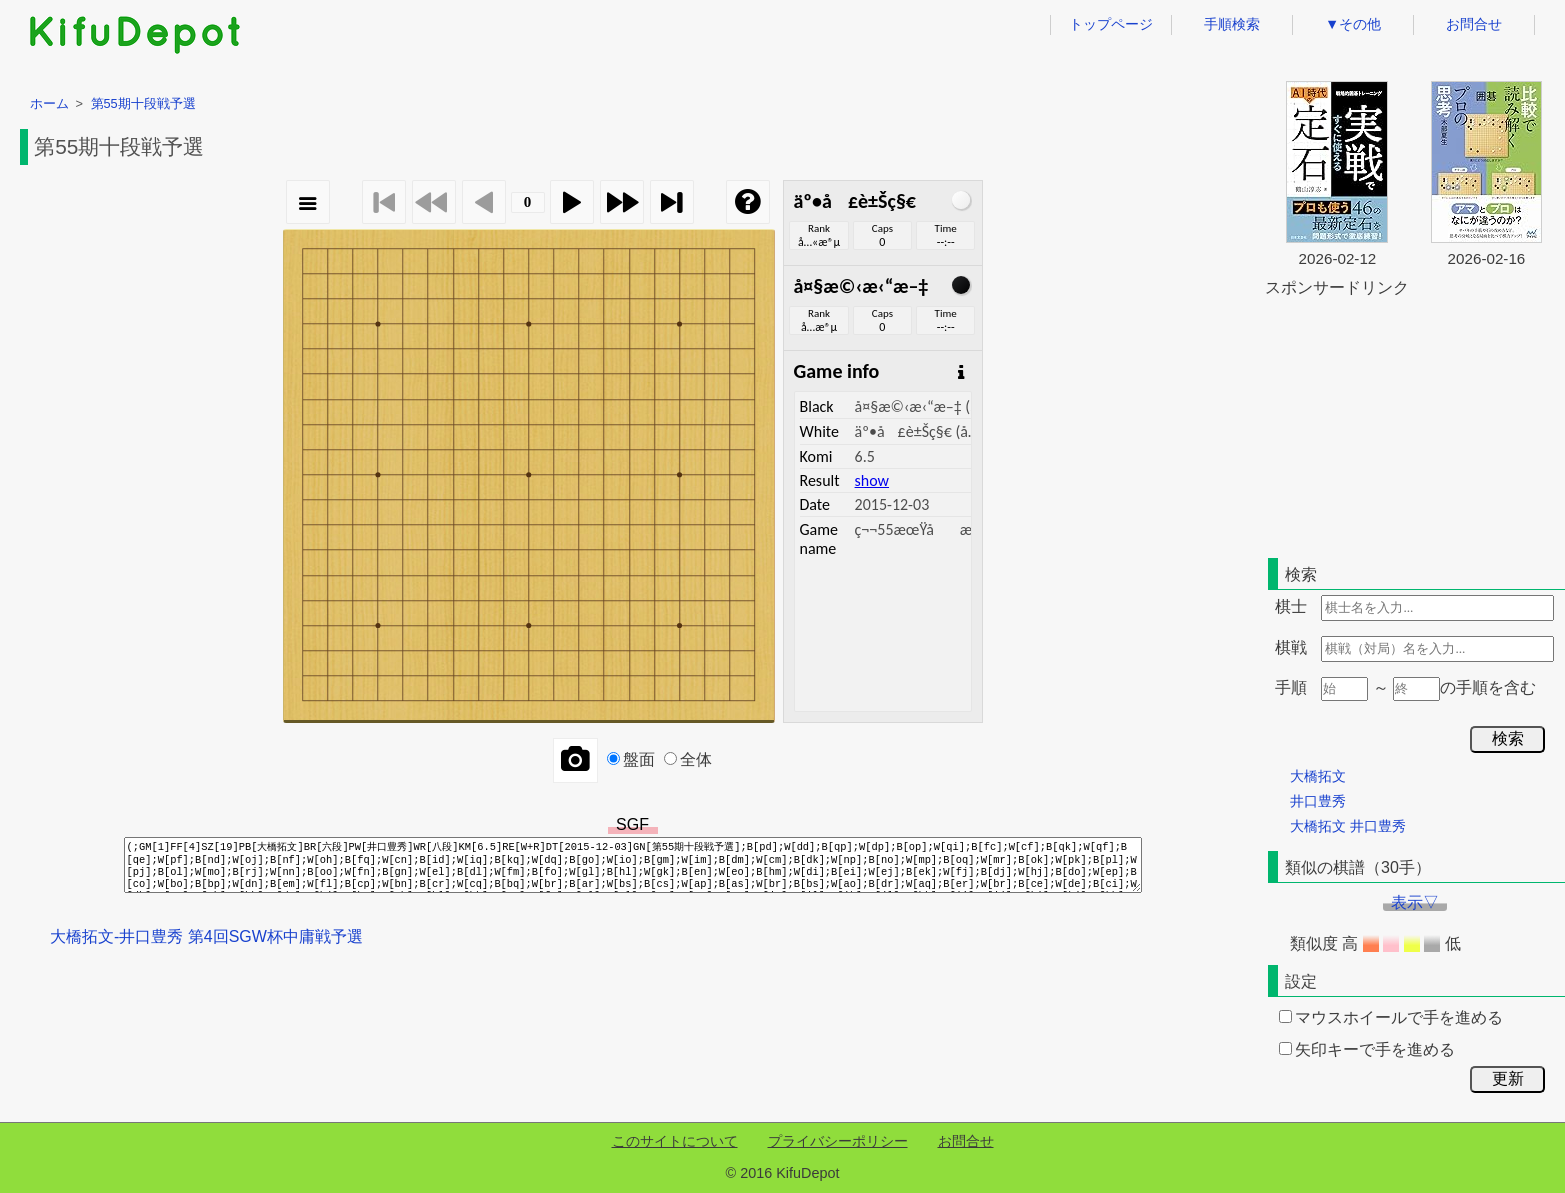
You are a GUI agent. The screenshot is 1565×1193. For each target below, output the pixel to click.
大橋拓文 (1318, 776)
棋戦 (1291, 647)
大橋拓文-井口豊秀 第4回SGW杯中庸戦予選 (206, 936)
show (872, 480)
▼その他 (1353, 24)
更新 (1508, 1078)
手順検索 (1232, 24)
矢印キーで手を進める (1367, 1049)
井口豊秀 (1318, 801)
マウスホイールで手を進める (1391, 1017)
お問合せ (1474, 24)
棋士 (1291, 606)
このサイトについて (675, 1141)
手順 (1291, 687)
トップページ (1111, 24)
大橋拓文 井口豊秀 (1348, 826)
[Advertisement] (1415, 424)
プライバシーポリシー (838, 1141)
